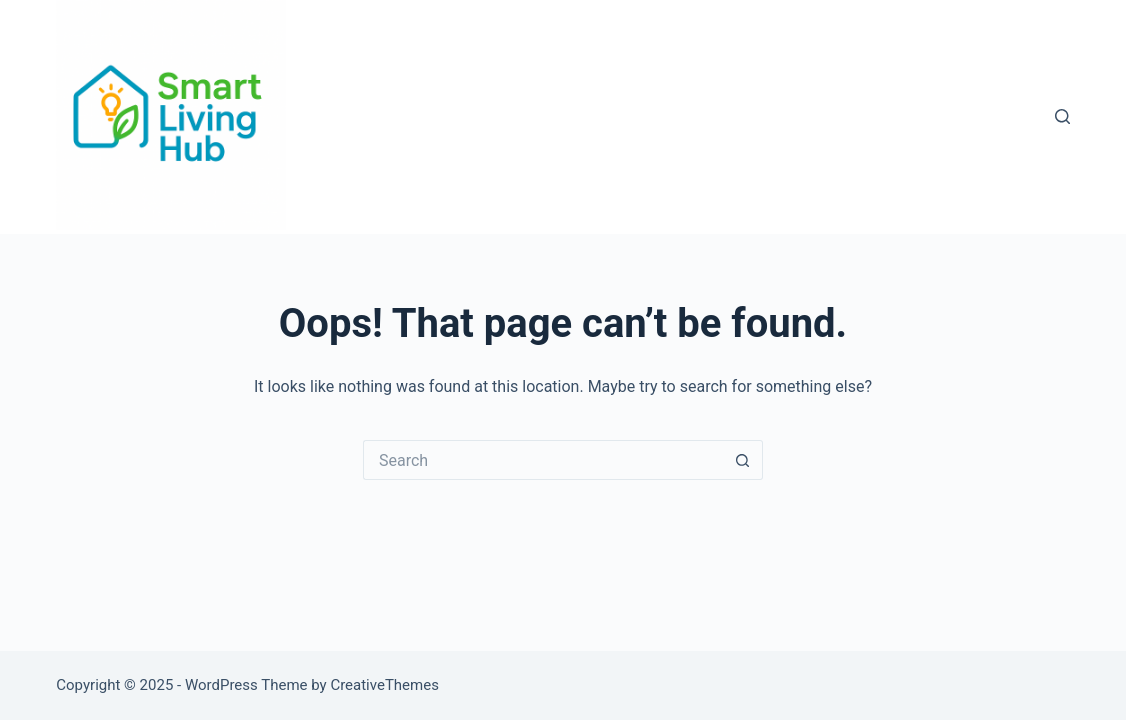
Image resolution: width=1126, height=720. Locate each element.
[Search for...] (543, 460)
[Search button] (743, 460)
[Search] (1062, 116)
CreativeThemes (384, 685)
